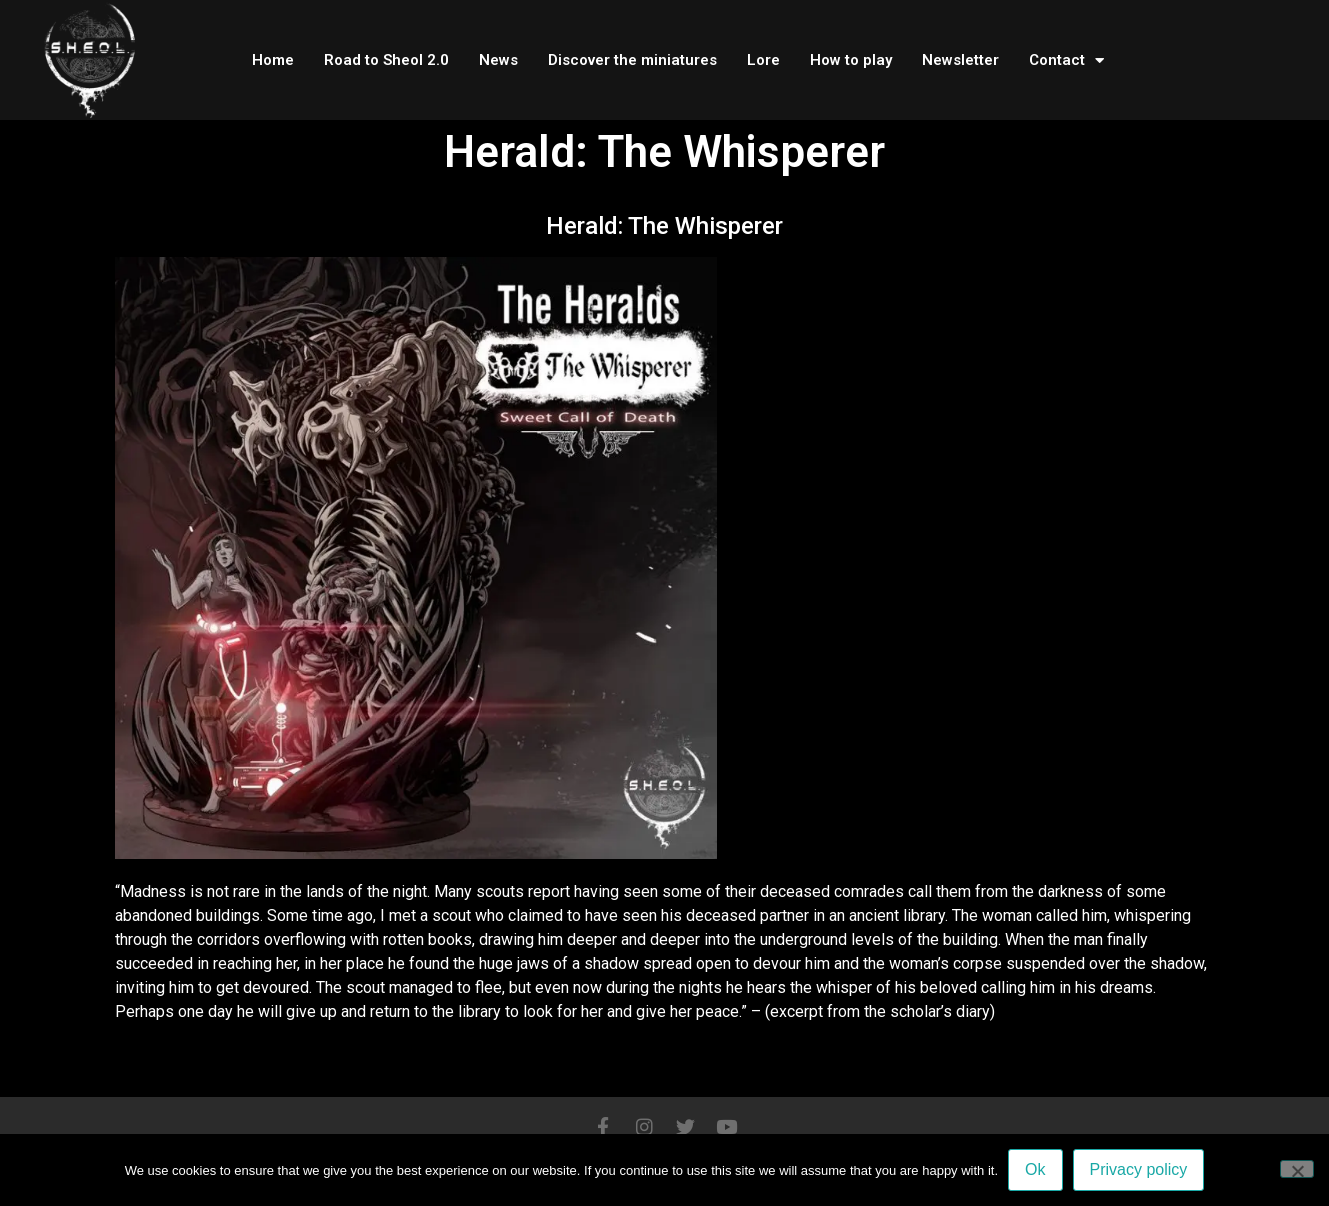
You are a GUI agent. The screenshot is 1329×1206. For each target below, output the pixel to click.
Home (273, 60)
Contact (1066, 60)
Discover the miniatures (632, 60)
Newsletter (960, 60)
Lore (763, 60)
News (498, 60)
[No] (1297, 1169)
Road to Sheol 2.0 (386, 60)
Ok (1035, 1169)
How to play (851, 60)
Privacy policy (1139, 1169)
